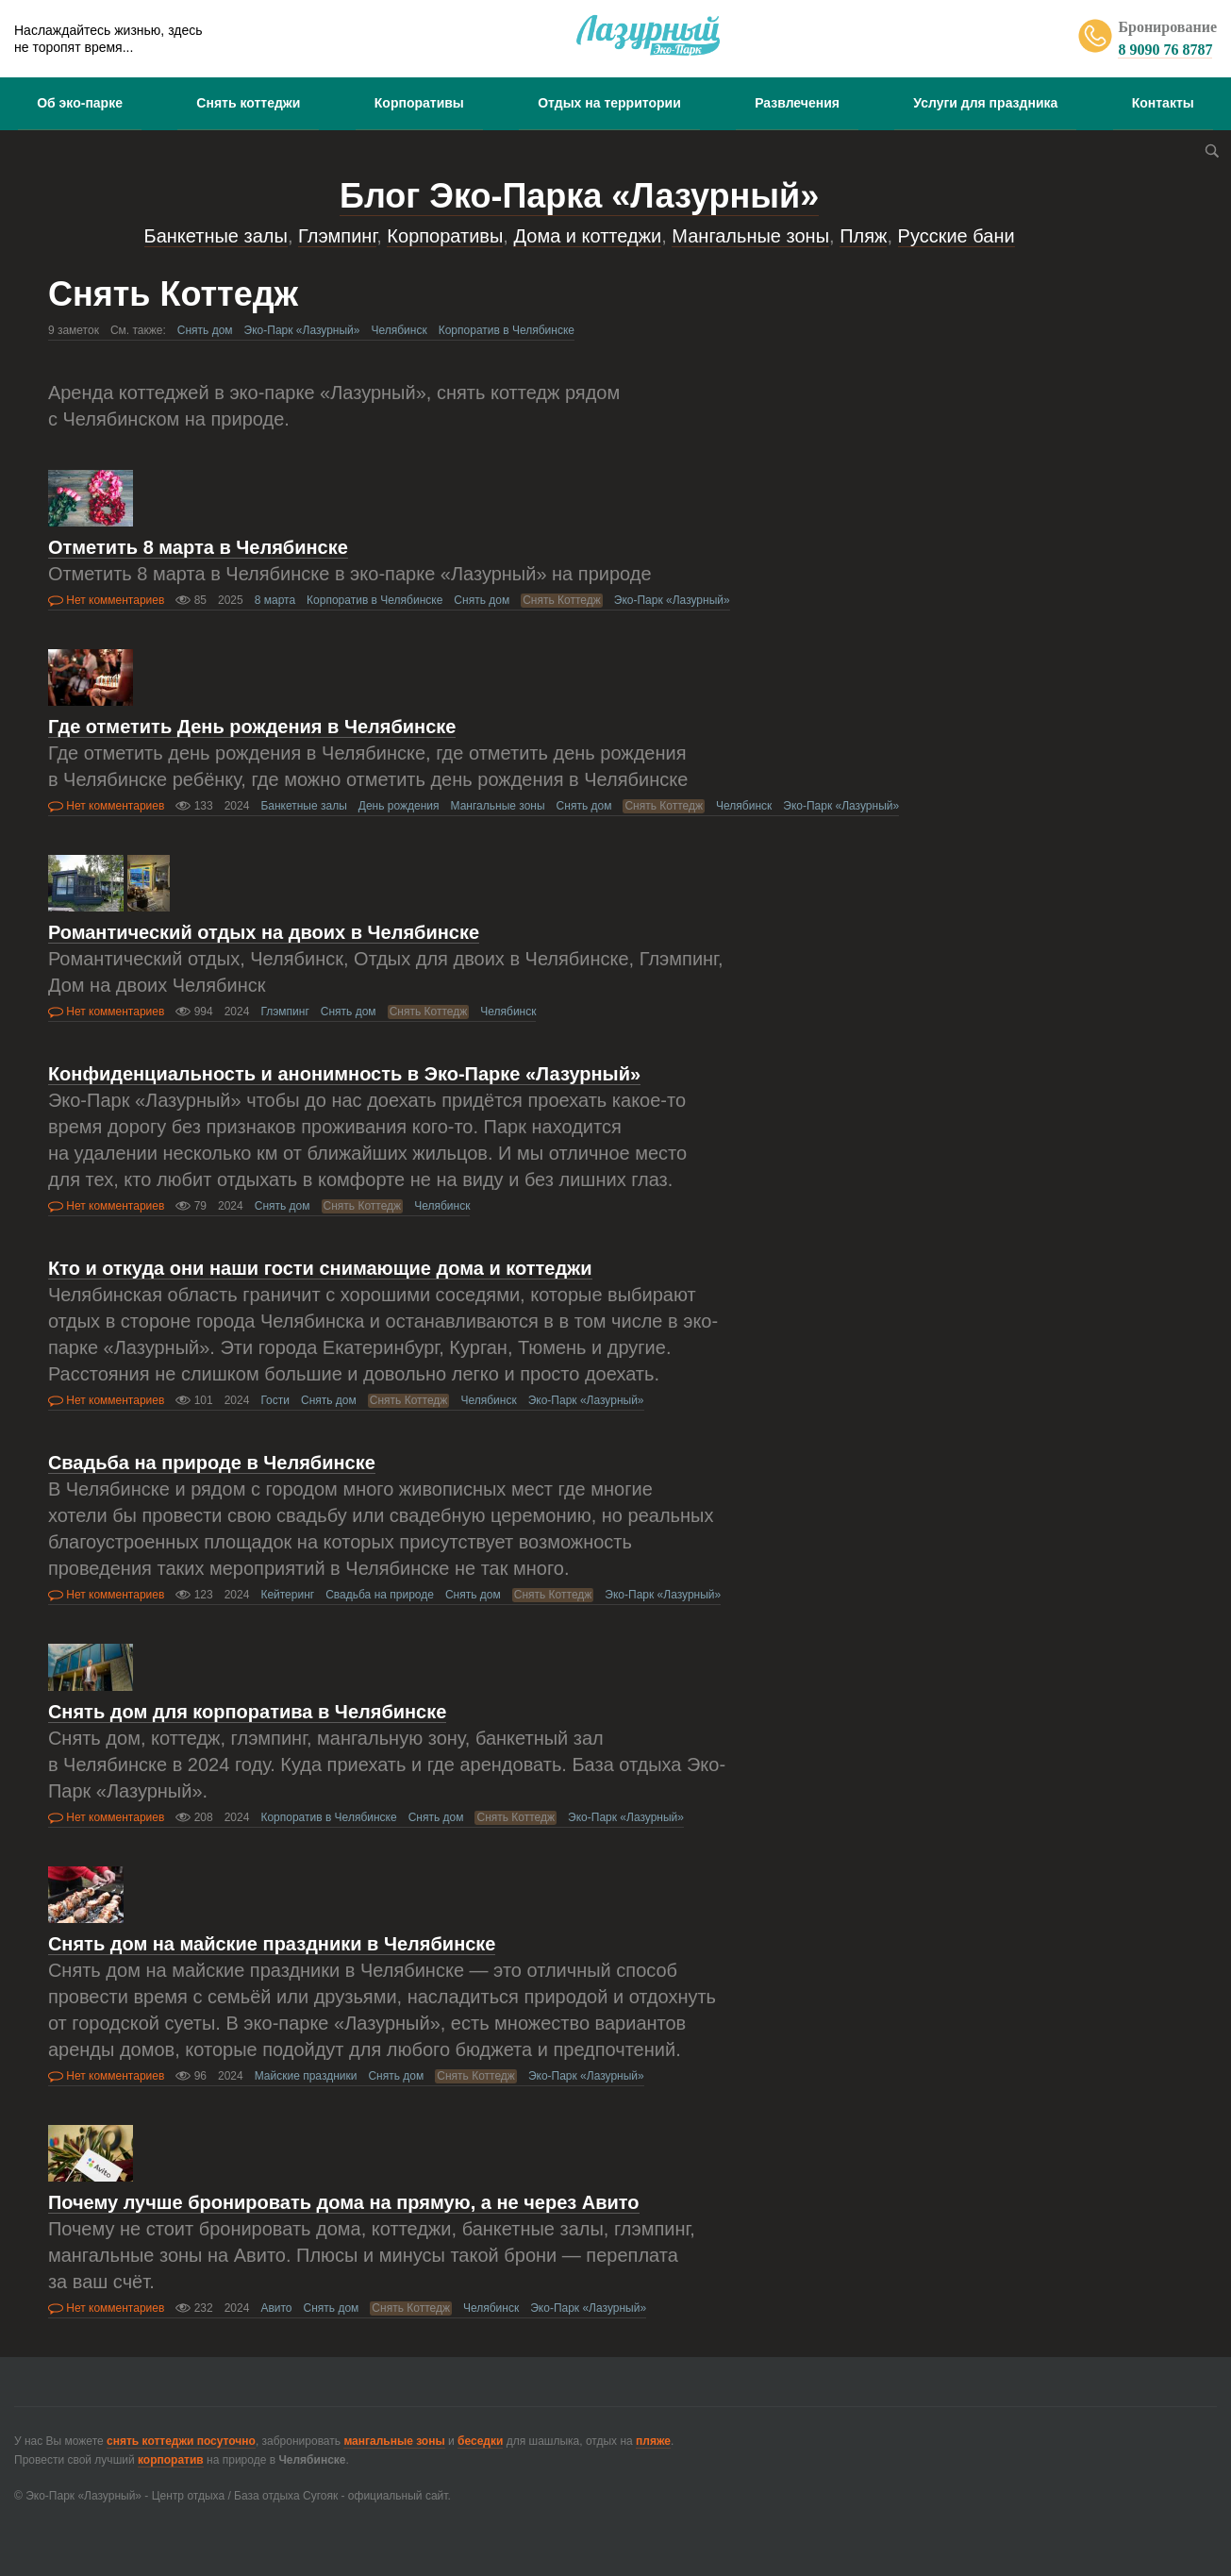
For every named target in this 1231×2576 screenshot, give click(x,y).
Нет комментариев (106, 600)
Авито (275, 2308)
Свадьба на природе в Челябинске (211, 1462)
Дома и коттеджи (587, 236)
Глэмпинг (337, 236)
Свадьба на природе (379, 1594)
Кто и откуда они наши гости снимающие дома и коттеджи (320, 1268)
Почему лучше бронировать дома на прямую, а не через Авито (344, 2202)
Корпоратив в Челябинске (506, 330)
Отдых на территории (609, 102)
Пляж (863, 236)
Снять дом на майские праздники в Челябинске (272, 1943)
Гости (275, 1400)
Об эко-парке (80, 102)
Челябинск (398, 330)
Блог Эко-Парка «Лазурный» (579, 195)
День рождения (399, 805)
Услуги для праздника (985, 102)
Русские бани (956, 236)
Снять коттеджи (248, 102)
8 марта (275, 600)
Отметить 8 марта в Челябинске (198, 547)
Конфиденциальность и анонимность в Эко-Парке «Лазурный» (344, 1073)
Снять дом (205, 330)
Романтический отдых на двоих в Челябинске (263, 932)
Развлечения (797, 102)
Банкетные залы (216, 236)
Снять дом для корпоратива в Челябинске (247, 1711)
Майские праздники (306, 2076)
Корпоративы (419, 102)
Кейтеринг (287, 1594)
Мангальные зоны (750, 236)
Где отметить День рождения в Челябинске (252, 726)
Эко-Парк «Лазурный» (302, 330)
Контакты (1163, 102)
